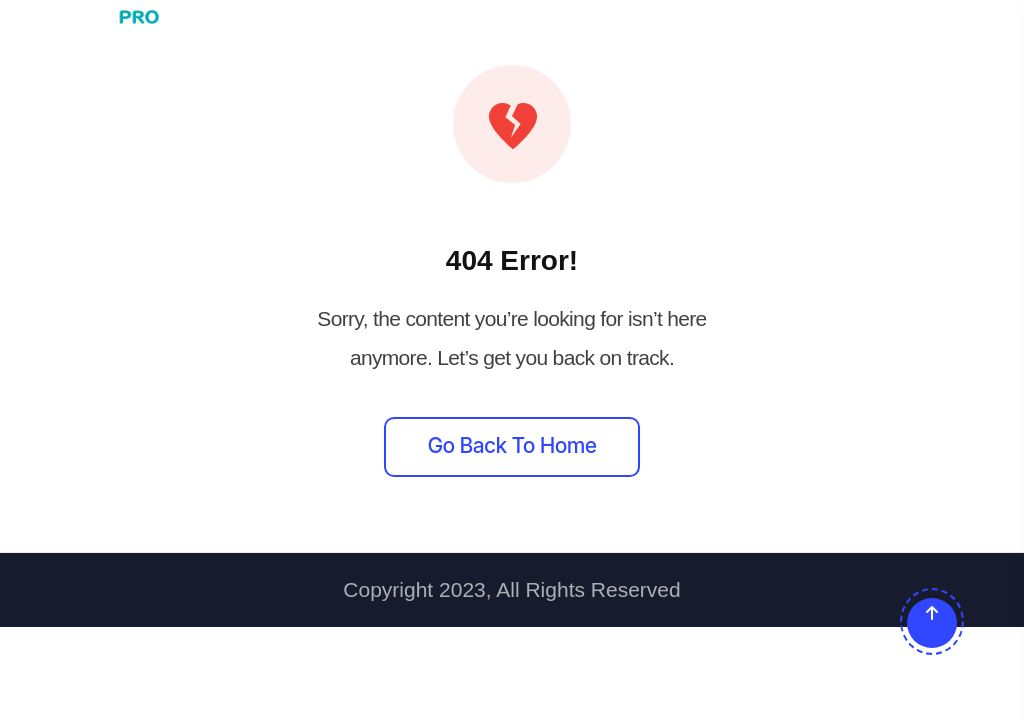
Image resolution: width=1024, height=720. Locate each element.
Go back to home (512, 445)
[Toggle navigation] (971, 17)
